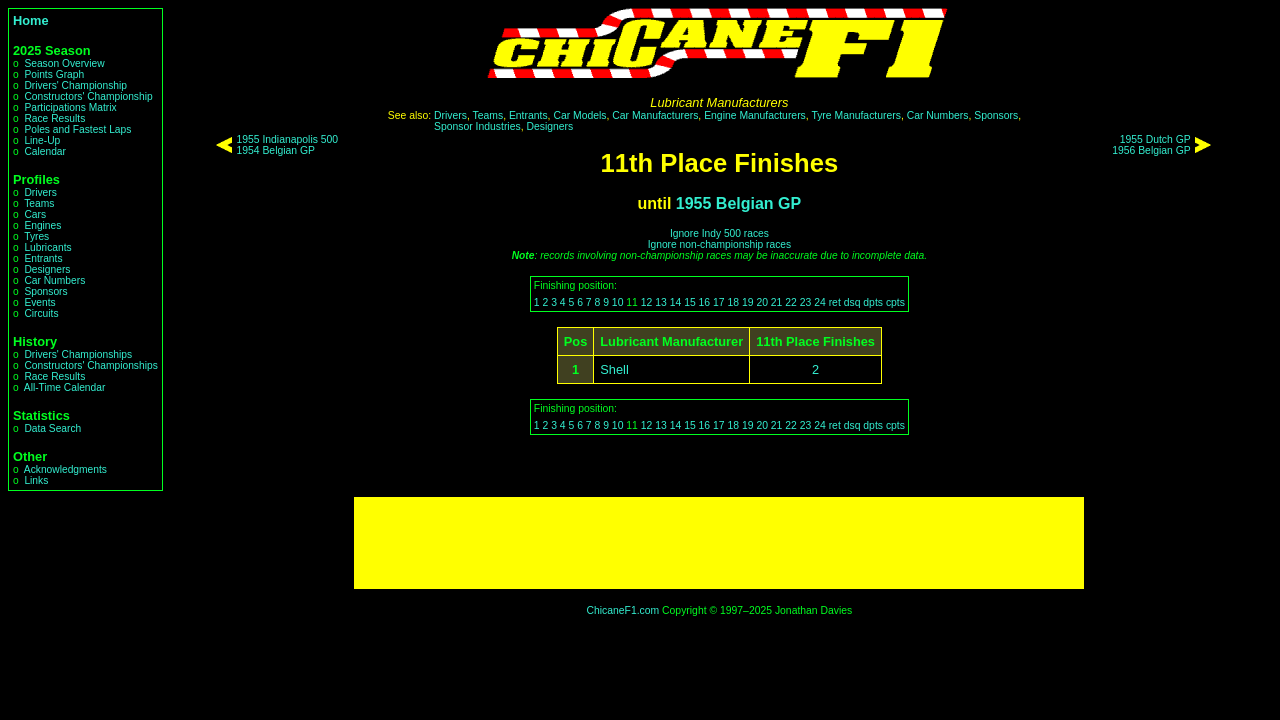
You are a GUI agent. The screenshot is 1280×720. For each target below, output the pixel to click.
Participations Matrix (70, 107)
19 (748, 302)
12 (647, 302)
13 (661, 302)
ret (835, 302)
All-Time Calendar (65, 387)
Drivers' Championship (75, 85)
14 (676, 302)
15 (690, 302)
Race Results (54, 118)
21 (777, 302)
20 (762, 302)
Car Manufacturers (655, 115)
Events (39, 302)
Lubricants (47, 247)
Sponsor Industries (477, 126)
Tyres (36, 236)
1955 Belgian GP (738, 203)
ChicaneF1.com (622, 610)
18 (733, 302)
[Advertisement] (719, 543)
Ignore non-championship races (719, 244)
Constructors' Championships (90, 365)
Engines (42, 225)
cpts (895, 302)
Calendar (45, 151)
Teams (39, 203)
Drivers (40, 192)
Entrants (43, 258)
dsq (852, 302)
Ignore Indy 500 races (719, 233)
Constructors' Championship (88, 96)
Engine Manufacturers (755, 115)
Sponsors (45, 291)
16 (705, 302)
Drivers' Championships (78, 354)
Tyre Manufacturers (856, 115)
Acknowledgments (65, 469)
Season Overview (64, 63)
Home (31, 20)
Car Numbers (54, 280)
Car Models (579, 115)
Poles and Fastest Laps (77, 129)
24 (820, 302)
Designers (47, 269)
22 (791, 302)
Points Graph (54, 74)
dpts (873, 302)
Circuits (41, 313)
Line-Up (42, 140)
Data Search (52, 428)
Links (36, 480)
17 (719, 302)
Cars (35, 214)
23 (806, 302)
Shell (614, 369)
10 (618, 302)
